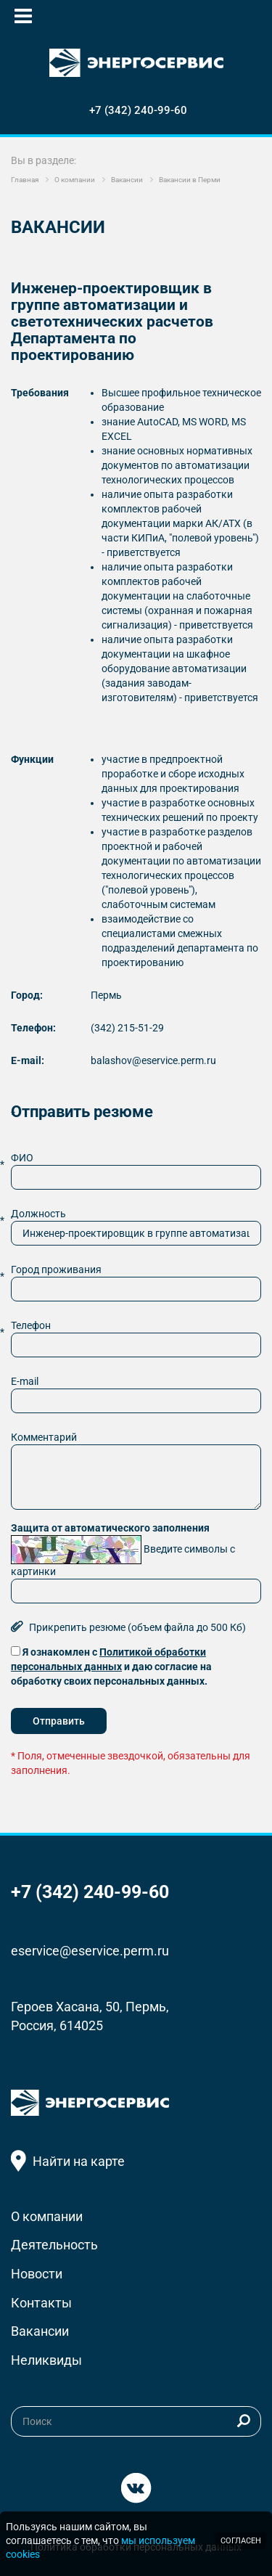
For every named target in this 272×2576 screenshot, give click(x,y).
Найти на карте (79, 2161)
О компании (47, 2216)
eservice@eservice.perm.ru (90, 1950)
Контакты (41, 2302)
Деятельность (54, 2244)
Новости (36, 2273)
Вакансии (40, 2331)
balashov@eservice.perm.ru (153, 1060)
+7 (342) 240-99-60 (138, 110)
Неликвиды (46, 2360)
